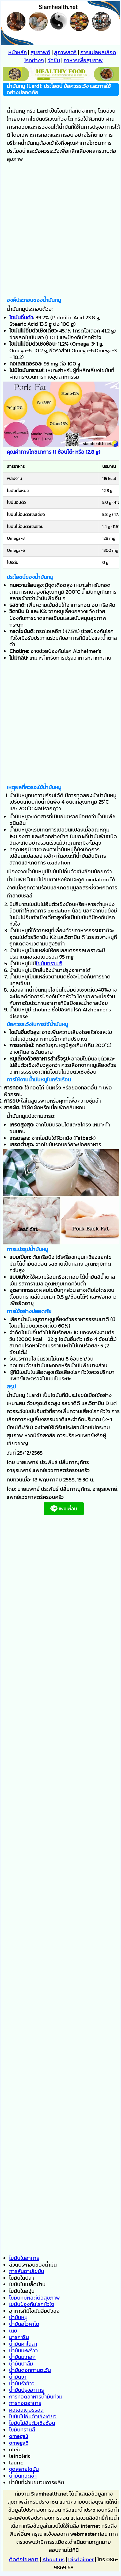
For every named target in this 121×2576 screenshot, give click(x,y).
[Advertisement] (59, 230)
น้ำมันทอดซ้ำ (23, 2476)
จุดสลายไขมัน (24, 2469)
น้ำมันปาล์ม (21, 2364)
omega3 (18, 2436)
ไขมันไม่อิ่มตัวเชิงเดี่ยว (32, 2416)
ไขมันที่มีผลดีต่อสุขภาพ (34, 2298)
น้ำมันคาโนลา (23, 2344)
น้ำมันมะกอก (22, 2357)
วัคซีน (54, 60)
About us (53, 2559)
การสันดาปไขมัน (26, 2271)
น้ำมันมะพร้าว (23, 2350)
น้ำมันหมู (18, 2317)
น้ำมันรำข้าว (22, 2383)
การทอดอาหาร (25, 2403)
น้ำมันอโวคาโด (24, 2324)
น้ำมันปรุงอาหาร (26, 2390)
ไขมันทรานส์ (49, 963)
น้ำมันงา (18, 2377)
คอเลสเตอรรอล (26, 2410)
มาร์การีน (19, 2337)
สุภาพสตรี (65, 52)
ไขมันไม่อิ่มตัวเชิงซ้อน (32, 2423)
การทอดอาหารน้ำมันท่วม (35, 2397)
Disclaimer (81, 2559)
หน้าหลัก (17, 52)
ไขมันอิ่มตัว (21, 317)
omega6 (18, 2443)
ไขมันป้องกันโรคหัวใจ (31, 2304)
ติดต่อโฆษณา (24, 2559)
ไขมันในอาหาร (24, 2258)
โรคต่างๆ (34, 60)
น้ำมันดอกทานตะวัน (30, 2370)
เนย (13, 2331)
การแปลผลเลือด (98, 52)
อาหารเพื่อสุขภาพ (83, 60)
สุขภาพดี (40, 52)
